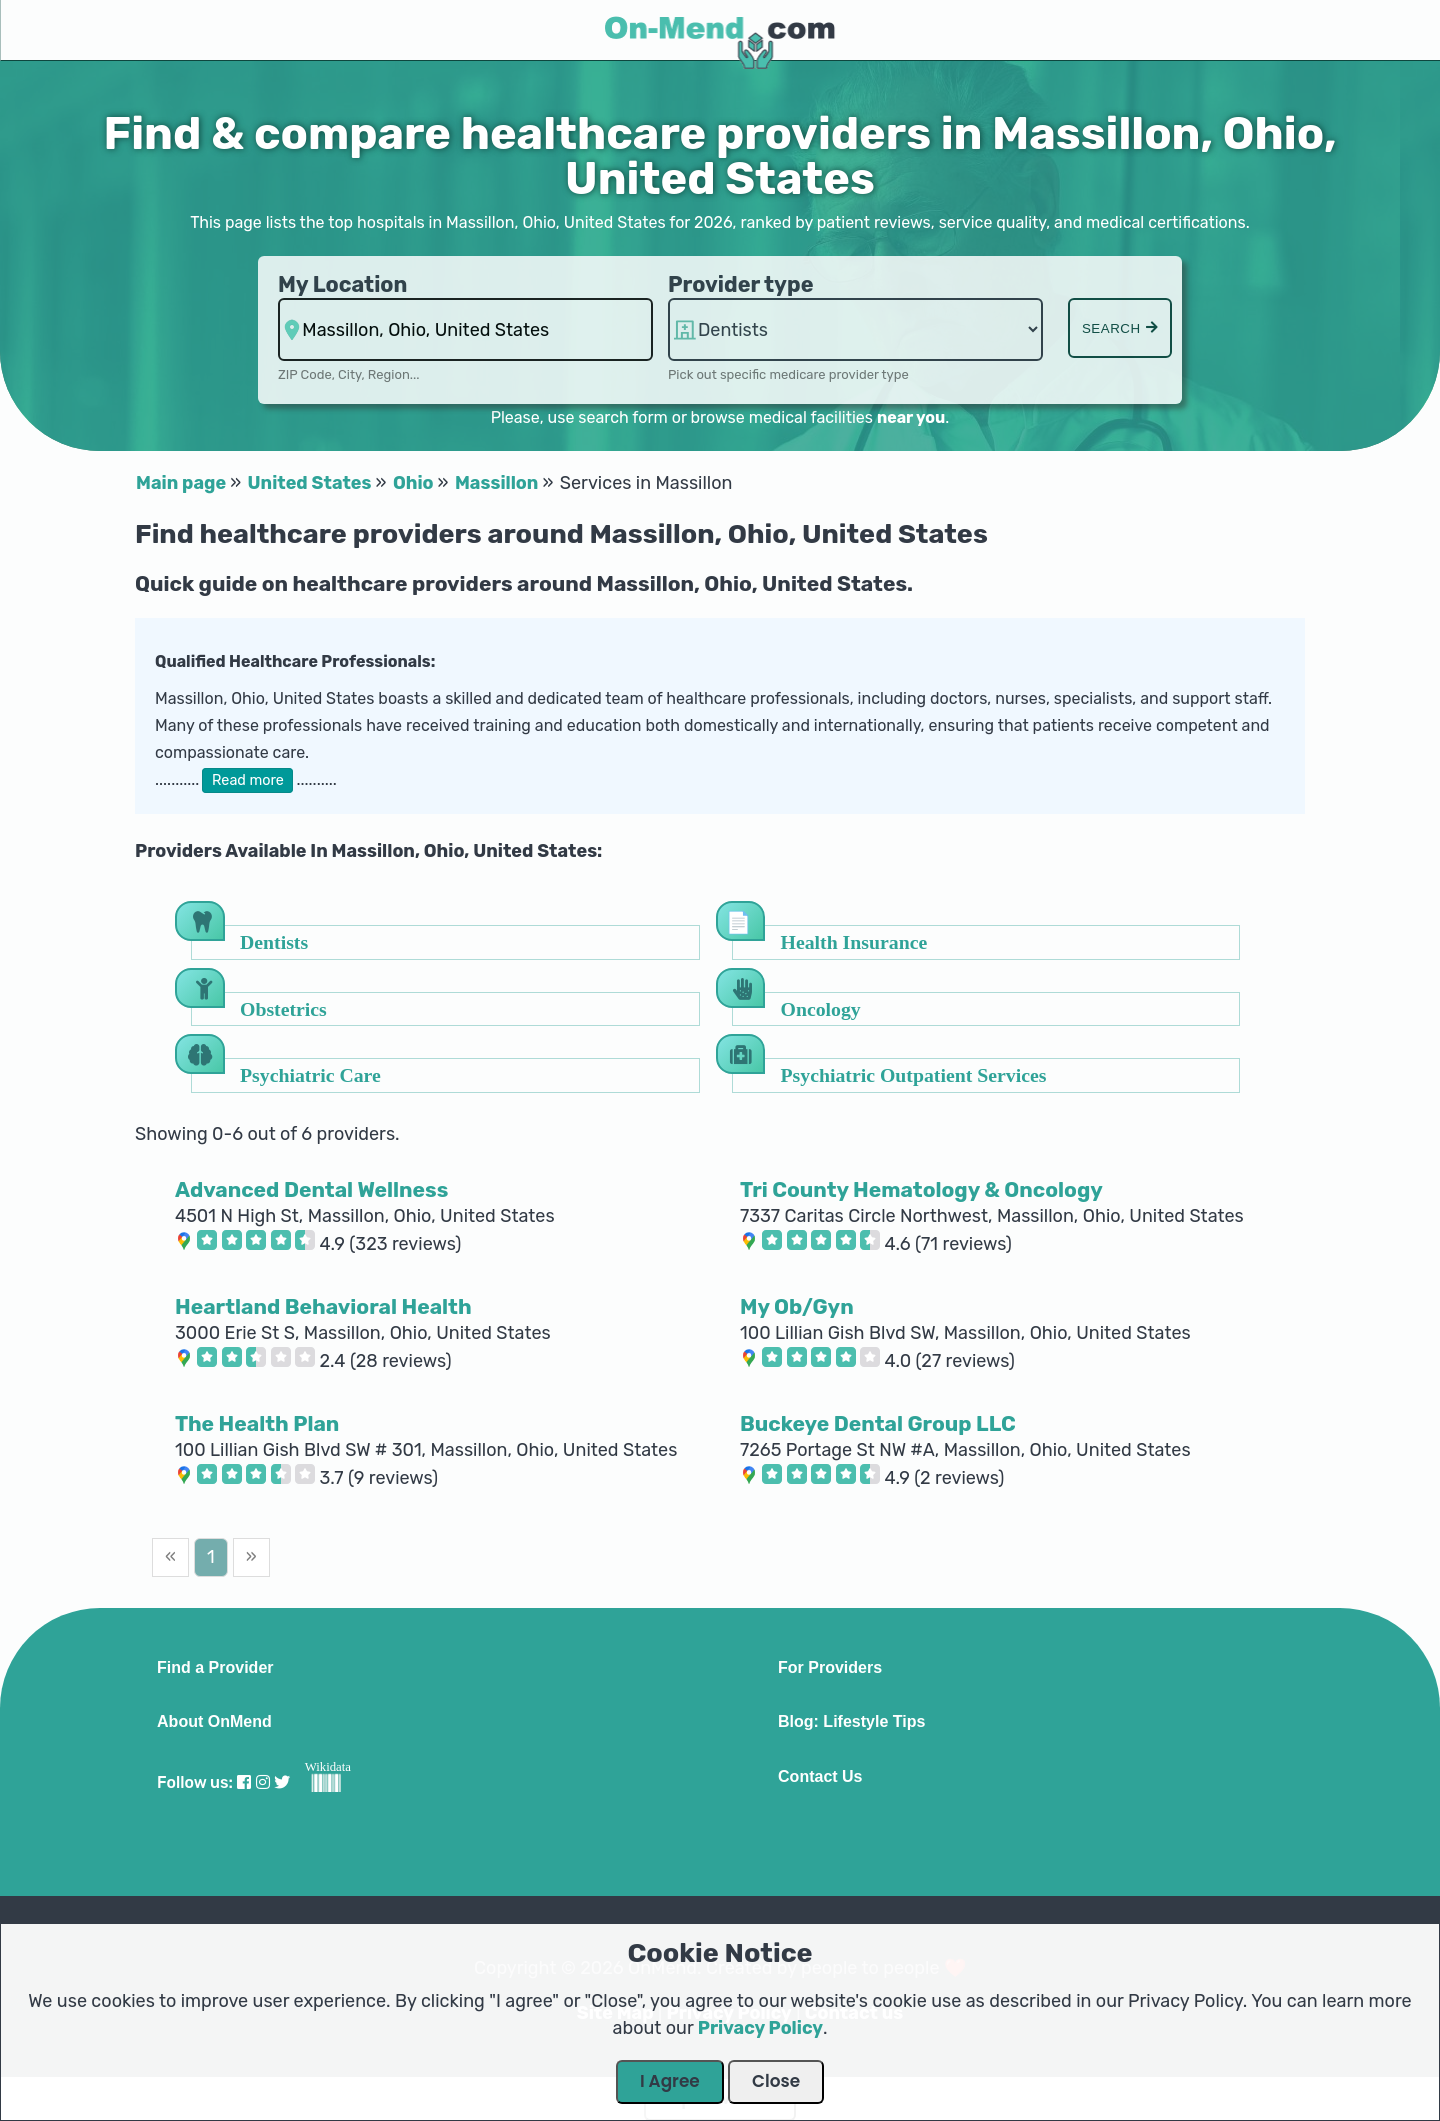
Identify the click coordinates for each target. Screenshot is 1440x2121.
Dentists (274, 941)
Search (1120, 328)
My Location (342, 284)
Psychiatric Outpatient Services (914, 1074)
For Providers (830, 1668)
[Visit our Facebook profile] (244, 1782)
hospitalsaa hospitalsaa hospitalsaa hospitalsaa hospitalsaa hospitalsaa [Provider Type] (855, 329)
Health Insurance (854, 941)
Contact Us (820, 1777)
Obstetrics (283, 1008)
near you (911, 417)
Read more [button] (248, 780)
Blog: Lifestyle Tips (851, 1722)
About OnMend (214, 1722)
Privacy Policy (760, 2028)
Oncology (821, 1008)
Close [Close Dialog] (776, 2081)
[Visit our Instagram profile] (263, 1782)
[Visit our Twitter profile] (282, 1782)
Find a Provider (215, 1668)
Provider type (741, 284)
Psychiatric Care (310, 1074)
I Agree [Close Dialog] (670, 2081)
